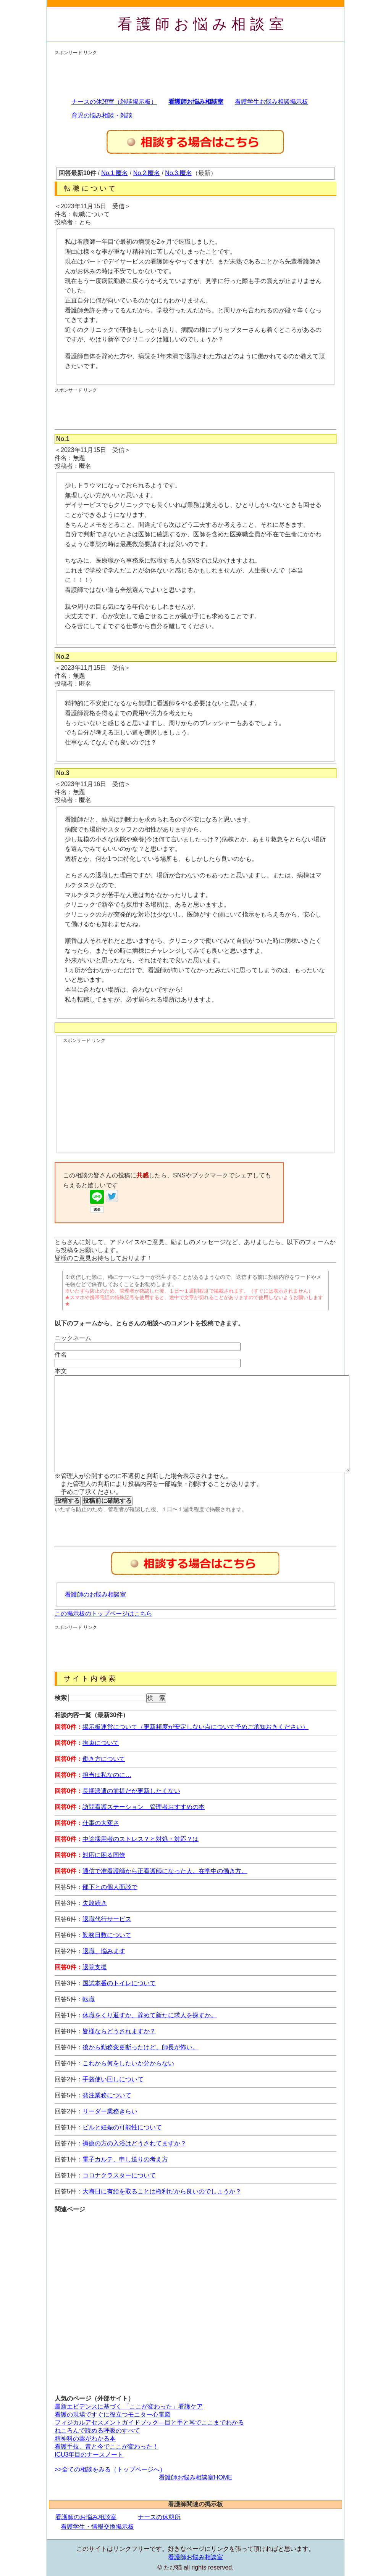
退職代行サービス (106, 1919)
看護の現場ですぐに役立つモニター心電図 (113, 2414)
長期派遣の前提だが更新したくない (131, 1791)
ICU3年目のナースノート (89, 2454)
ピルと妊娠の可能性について (122, 2127)
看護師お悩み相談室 (203, 24)
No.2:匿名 (146, 173)
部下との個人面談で (109, 1887)
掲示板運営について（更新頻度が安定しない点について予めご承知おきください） (195, 1727)
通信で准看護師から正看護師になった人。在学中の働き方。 (164, 1871)
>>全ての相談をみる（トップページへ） (110, 2469)
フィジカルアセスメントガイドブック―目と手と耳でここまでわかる (149, 2422)
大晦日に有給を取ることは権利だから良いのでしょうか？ (161, 2191)
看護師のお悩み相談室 (95, 1594)
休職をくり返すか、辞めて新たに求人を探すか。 (149, 2015)
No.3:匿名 (178, 173)
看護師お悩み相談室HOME (195, 2477)
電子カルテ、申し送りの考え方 (125, 2159)
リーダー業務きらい (109, 2111)
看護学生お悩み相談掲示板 (271, 101)
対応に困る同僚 (103, 1855)
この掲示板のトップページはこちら (103, 1613)
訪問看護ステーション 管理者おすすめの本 (143, 1807)
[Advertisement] (194, 73)
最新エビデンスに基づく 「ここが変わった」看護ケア (129, 2406)
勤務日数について (106, 1935)
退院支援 (94, 1967)
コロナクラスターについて (119, 2175)
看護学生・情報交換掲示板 (97, 2526)
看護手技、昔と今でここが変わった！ (106, 2446)
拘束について (100, 1743)
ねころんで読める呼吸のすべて (97, 2430)
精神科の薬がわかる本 (85, 2438)
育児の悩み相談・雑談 (101, 115)
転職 (88, 1999)
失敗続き (94, 1903)
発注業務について (106, 2095)
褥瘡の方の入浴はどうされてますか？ (134, 2143)
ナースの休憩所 (159, 2517)
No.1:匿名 (114, 173)
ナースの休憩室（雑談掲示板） (114, 101)
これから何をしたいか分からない (128, 2063)
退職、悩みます (103, 1951)
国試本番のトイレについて (119, 1983)
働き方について (103, 1759)
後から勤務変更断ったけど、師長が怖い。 (140, 2047)
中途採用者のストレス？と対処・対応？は (140, 1839)
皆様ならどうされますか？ (119, 2031)
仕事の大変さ (100, 1823)
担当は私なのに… (106, 1775)
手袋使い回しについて (113, 2079)
